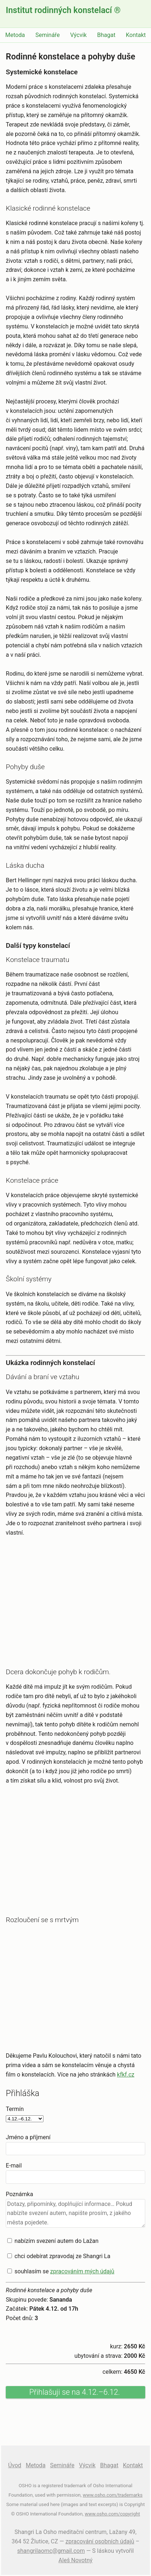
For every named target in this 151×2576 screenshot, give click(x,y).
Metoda (15, 35)
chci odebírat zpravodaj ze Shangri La (62, 2256)
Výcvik (78, 35)
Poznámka (19, 2194)
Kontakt (136, 35)
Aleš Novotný (76, 2560)
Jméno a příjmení (28, 2137)
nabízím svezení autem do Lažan (56, 2240)
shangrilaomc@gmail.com (51, 2550)
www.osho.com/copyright (112, 2514)
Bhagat (106, 35)
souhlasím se (64, 2271)
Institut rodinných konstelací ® (63, 10)
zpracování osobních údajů (100, 2541)
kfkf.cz (125, 2074)
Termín (15, 2109)
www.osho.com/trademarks (113, 2495)
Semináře (47, 35)
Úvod (14, 2465)
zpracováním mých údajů (82, 2271)
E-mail (14, 2165)
